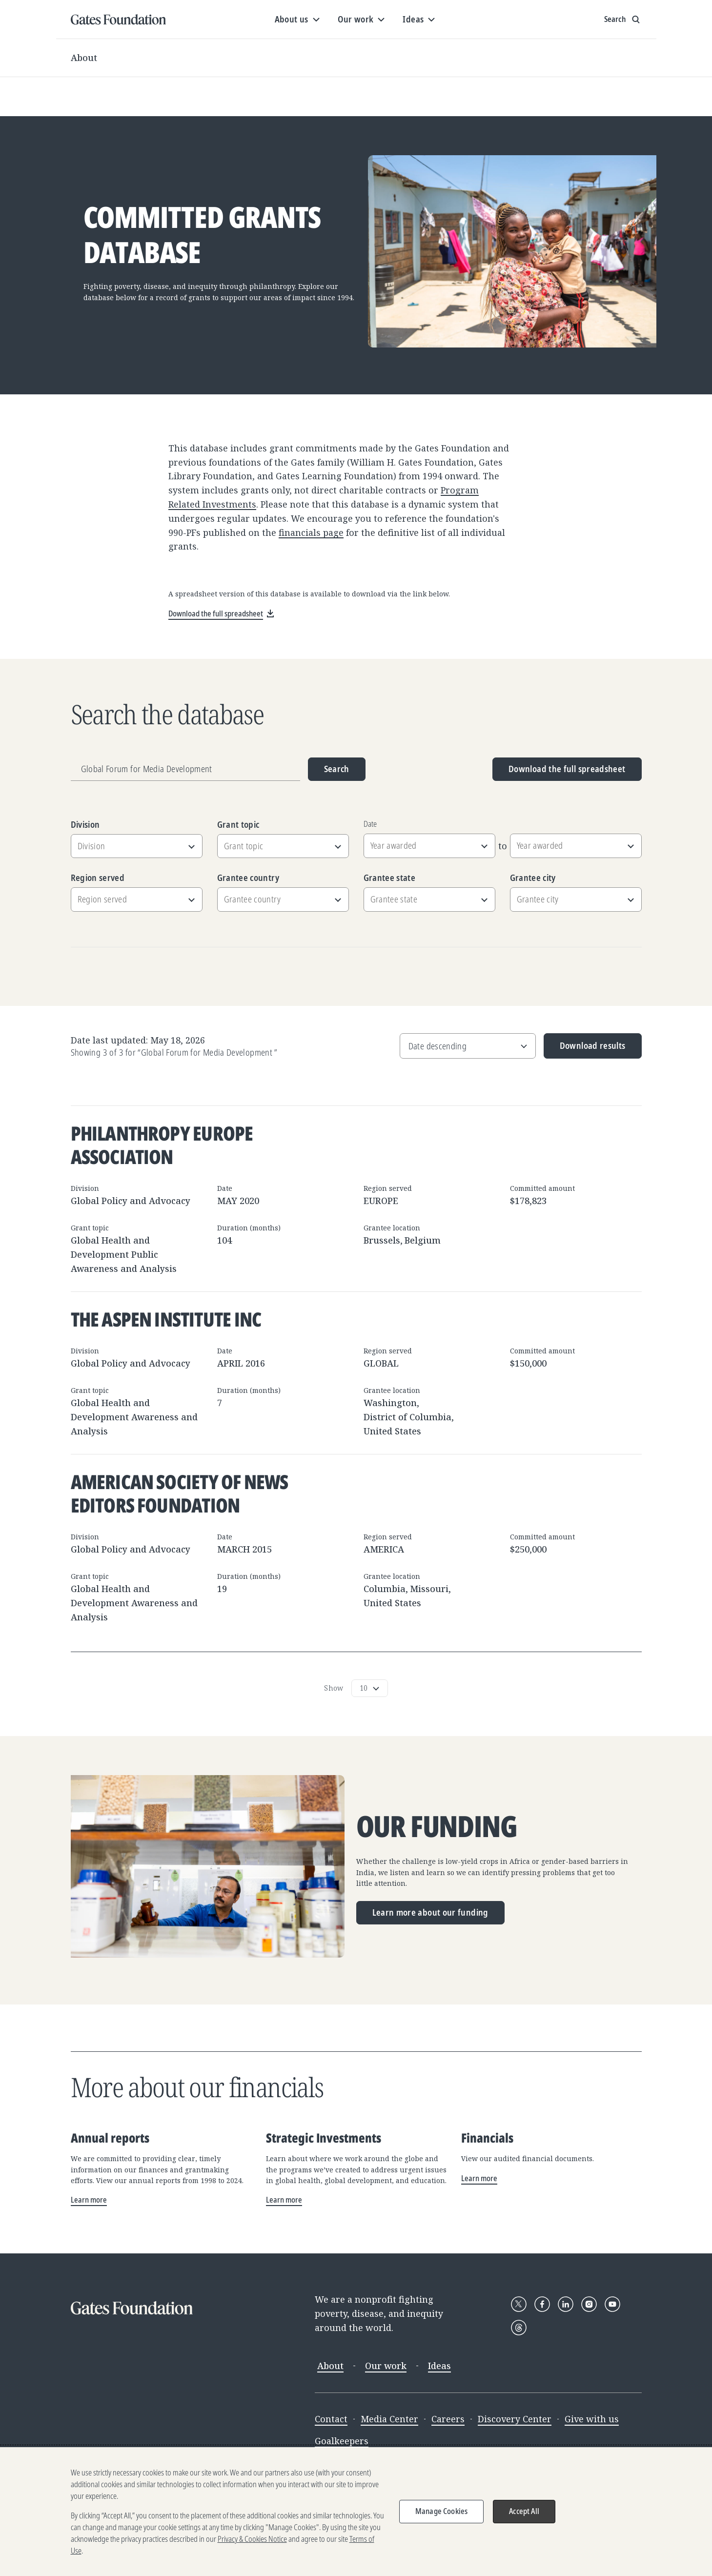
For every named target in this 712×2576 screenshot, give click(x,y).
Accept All (524, 2516)
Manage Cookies (441, 2516)
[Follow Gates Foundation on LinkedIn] (565, 2304)
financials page (311, 532)
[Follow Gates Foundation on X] (519, 2304)
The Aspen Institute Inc (166, 1319)
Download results (585, 1049)
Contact (331, 2419)
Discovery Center (514, 2419)
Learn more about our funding (430, 1912)
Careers (448, 2419)
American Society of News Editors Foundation (179, 1493)
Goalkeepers (341, 2441)
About (84, 57)
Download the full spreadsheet (567, 769)
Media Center (389, 2419)
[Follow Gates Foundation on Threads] (519, 2327)
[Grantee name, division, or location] (185, 769)
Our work (386, 2366)
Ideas (439, 2366)
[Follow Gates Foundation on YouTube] (612, 2304)
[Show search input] (623, 19)
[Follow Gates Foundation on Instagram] (589, 2304)
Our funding (436, 1826)
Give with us (592, 2419)
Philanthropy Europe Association (162, 1145)
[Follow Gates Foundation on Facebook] (542, 2304)
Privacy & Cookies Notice (252, 2543)
